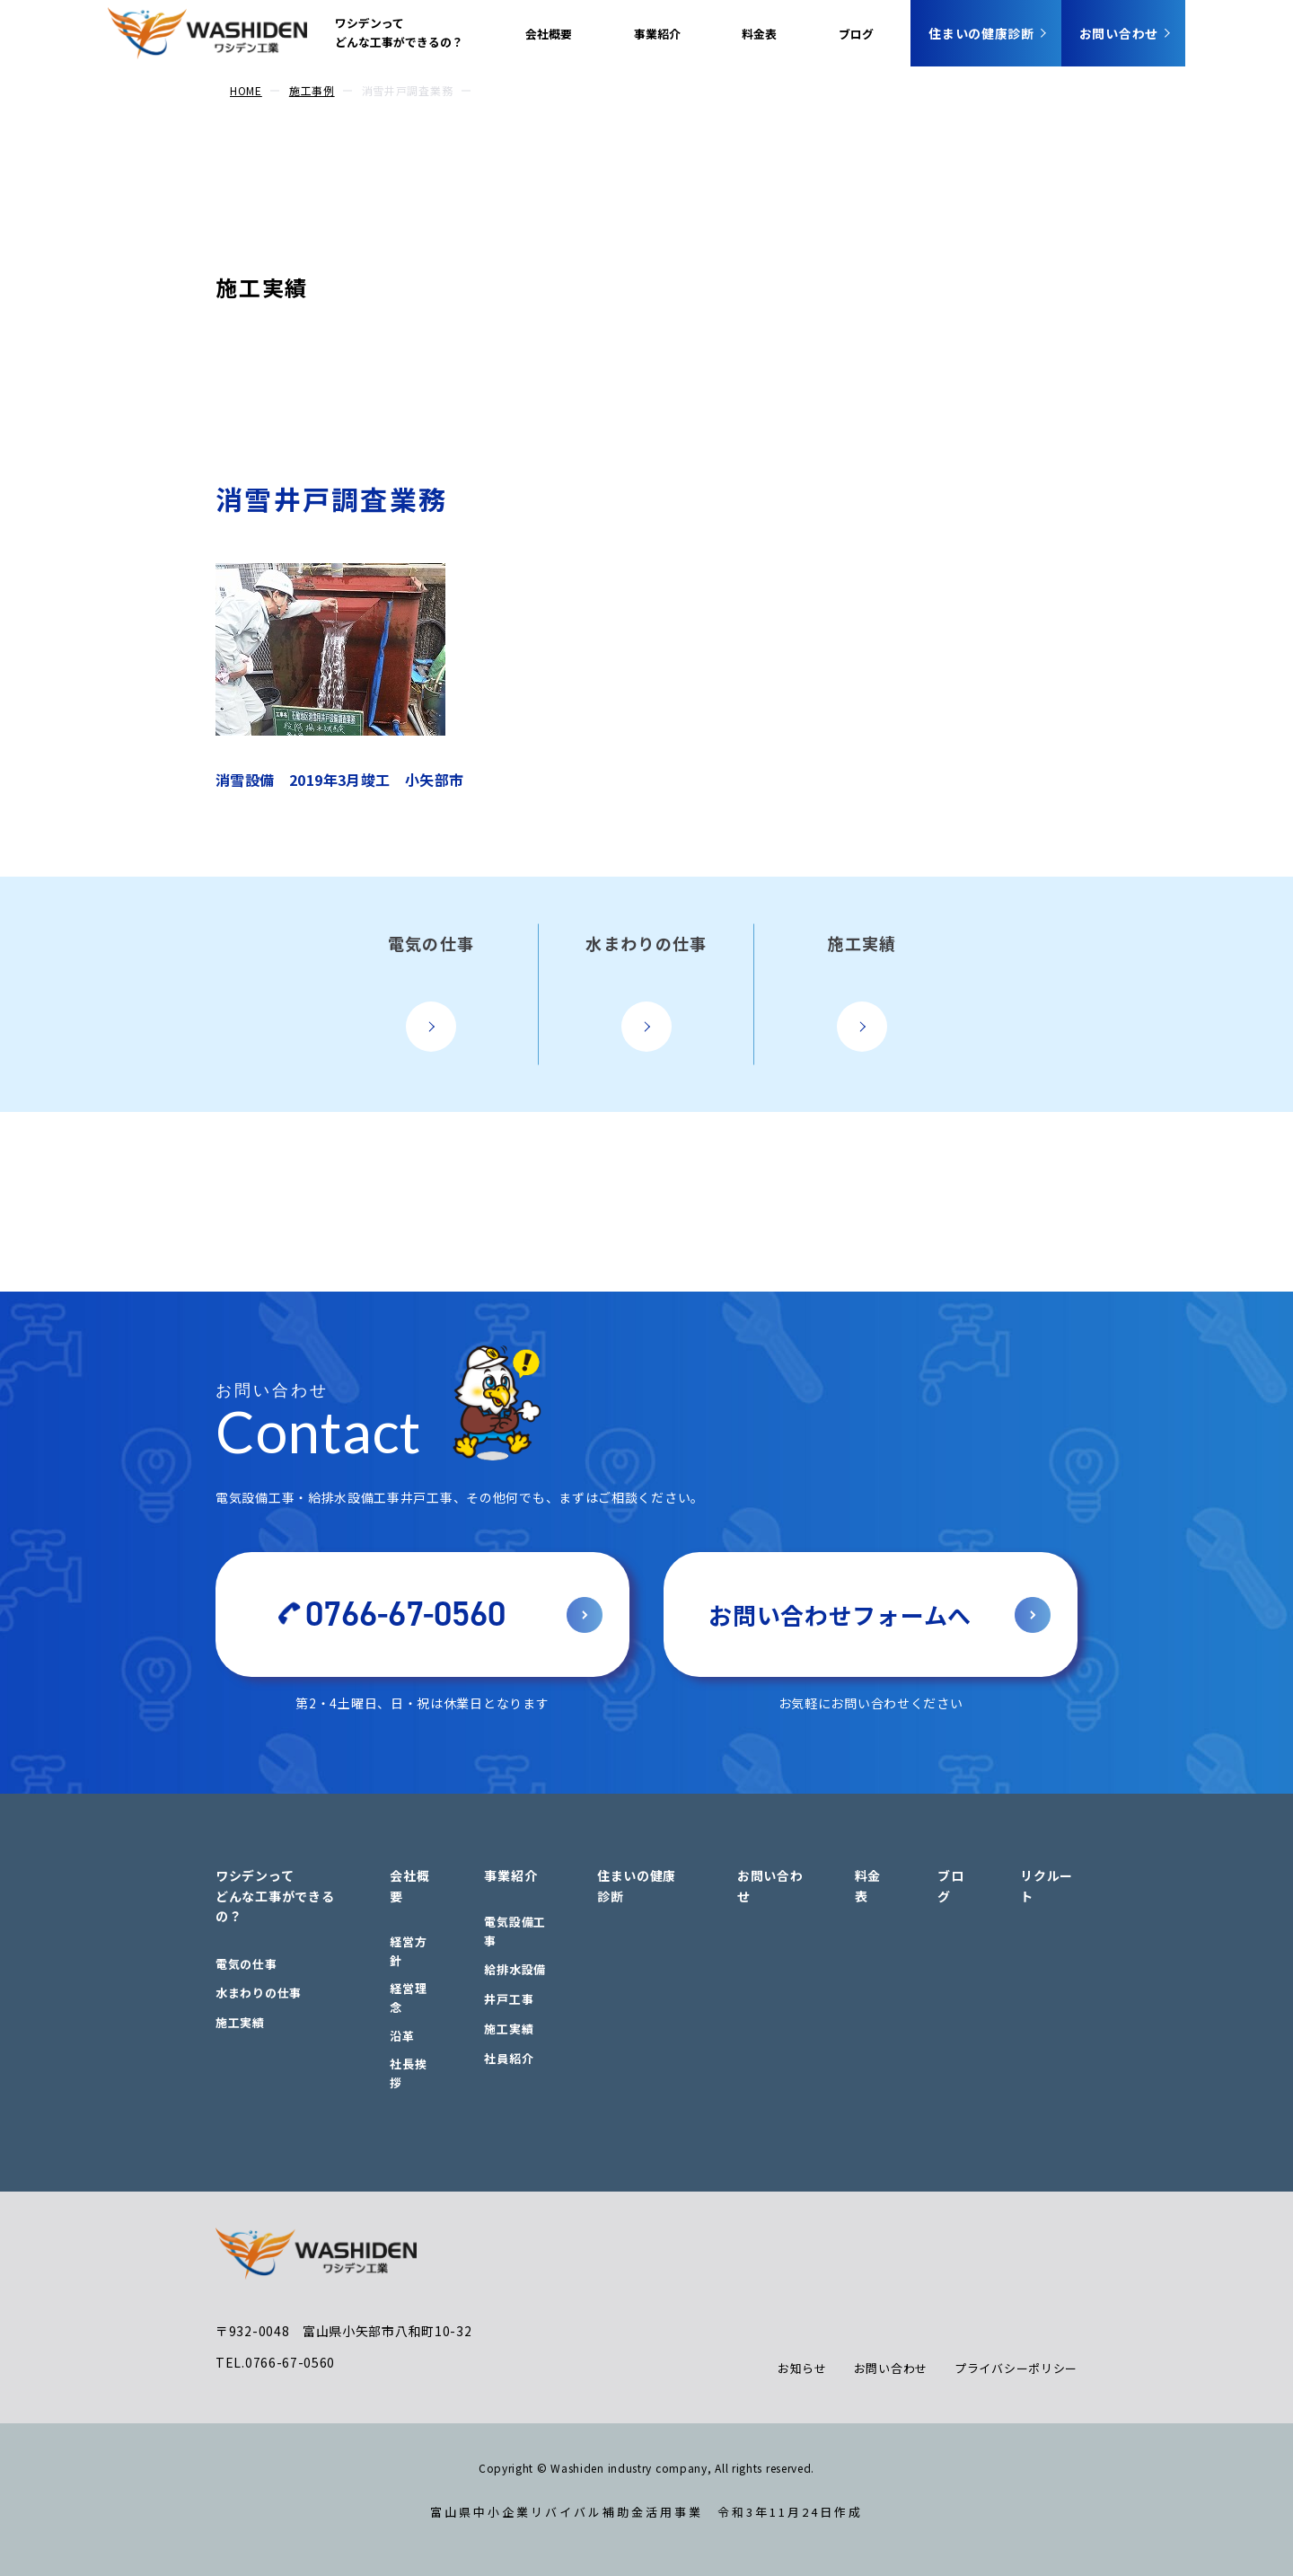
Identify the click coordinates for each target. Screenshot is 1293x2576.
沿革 (402, 2035)
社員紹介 (508, 2058)
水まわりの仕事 (259, 1992)
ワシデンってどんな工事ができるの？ (399, 32)
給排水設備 (515, 1969)
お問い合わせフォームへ (840, 1614)
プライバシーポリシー (1016, 2368)
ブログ (856, 33)
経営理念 (408, 1998)
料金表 (759, 33)
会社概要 (548, 33)
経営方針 (408, 1951)
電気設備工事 (515, 1931)
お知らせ (802, 2368)
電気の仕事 (246, 1963)
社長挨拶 (408, 2073)
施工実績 (262, 287)
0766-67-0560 (405, 1614)
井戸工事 (508, 1998)
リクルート (1046, 1885)
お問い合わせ (1118, 33)
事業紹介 (657, 33)
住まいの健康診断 (981, 33)
